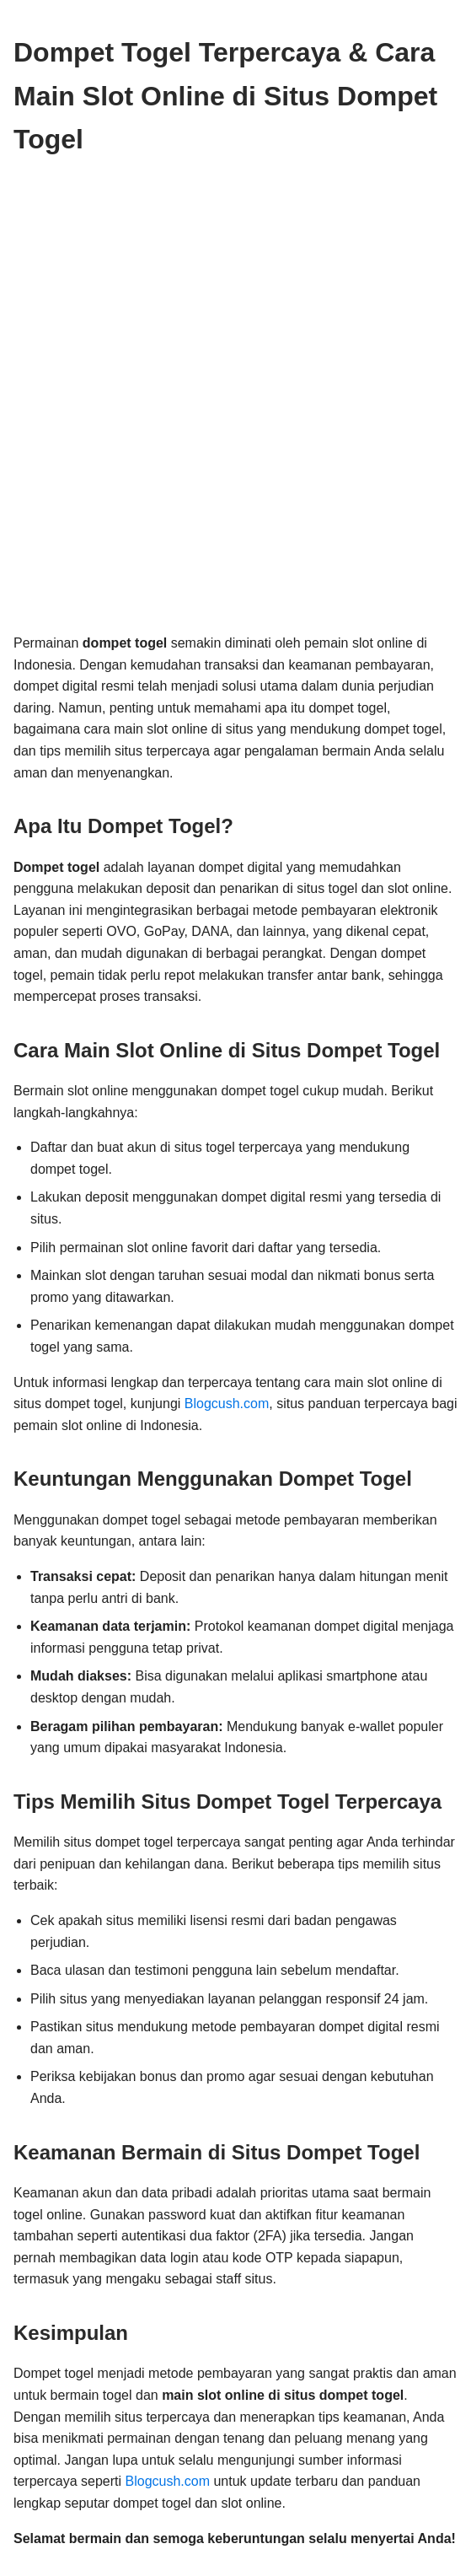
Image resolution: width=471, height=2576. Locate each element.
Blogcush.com (227, 1403)
